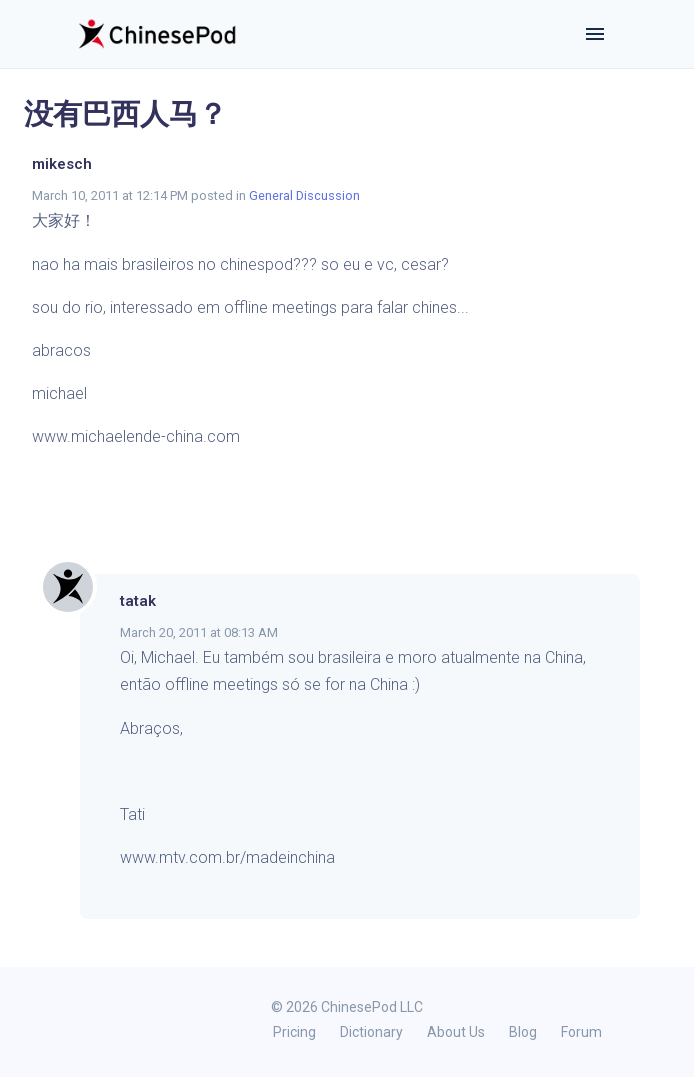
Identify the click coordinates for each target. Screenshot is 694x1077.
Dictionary (371, 1032)
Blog (523, 1032)
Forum (581, 1032)
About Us (456, 1032)
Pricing (294, 1032)
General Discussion (304, 195)
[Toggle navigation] (595, 34)
